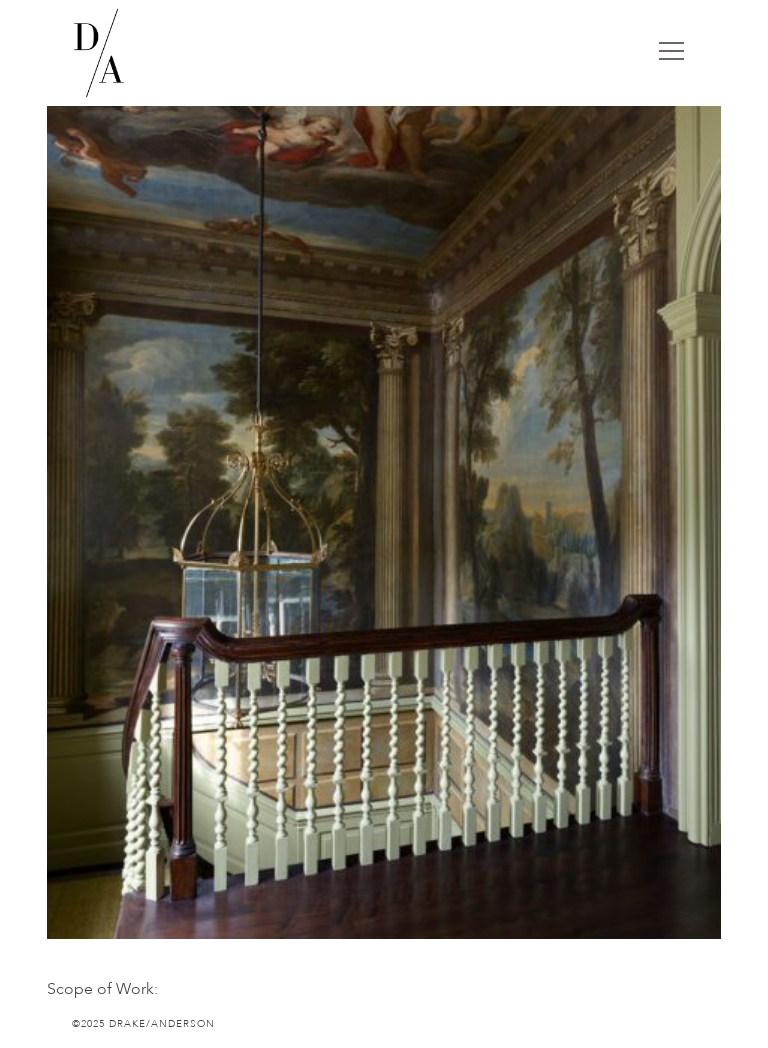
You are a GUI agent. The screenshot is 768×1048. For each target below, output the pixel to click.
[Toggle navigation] (671, 53)
